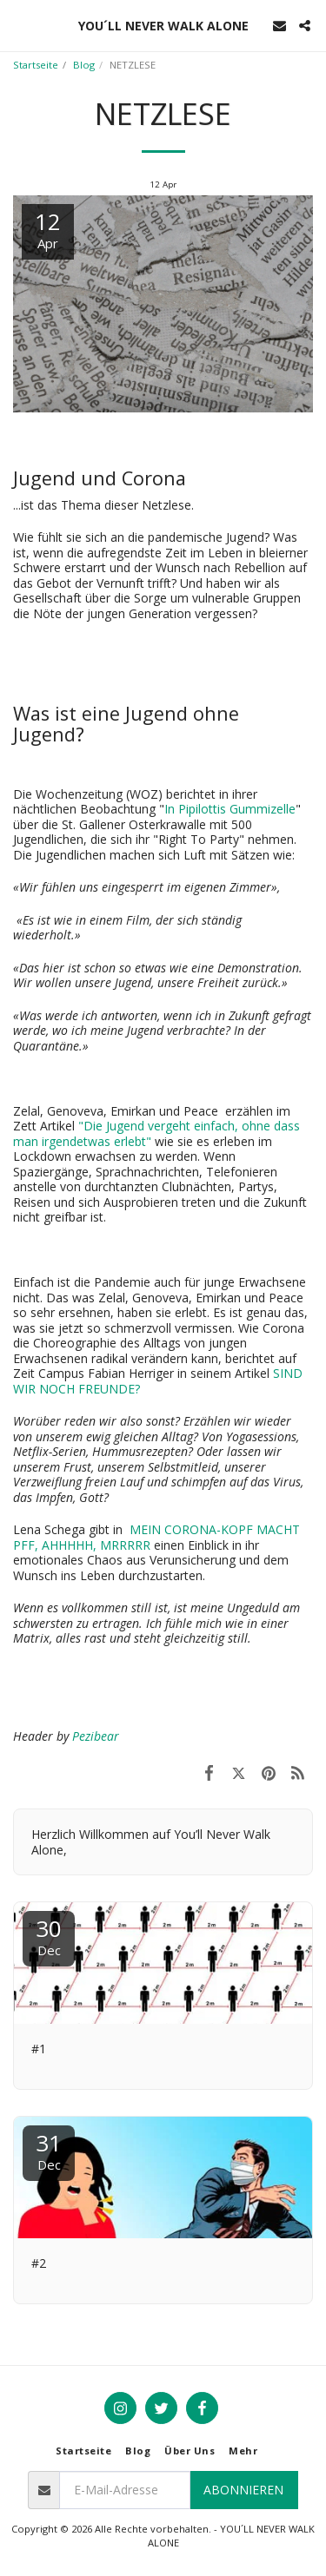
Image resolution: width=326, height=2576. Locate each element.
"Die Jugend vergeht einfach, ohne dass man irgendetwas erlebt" (156, 1133)
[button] (19, 25)
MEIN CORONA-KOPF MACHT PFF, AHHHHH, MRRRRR (156, 1537)
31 (49, 2150)
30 (49, 1936)
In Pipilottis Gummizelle (230, 808)
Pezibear (95, 1736)
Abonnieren (243, 2489)
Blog (84, 64)
